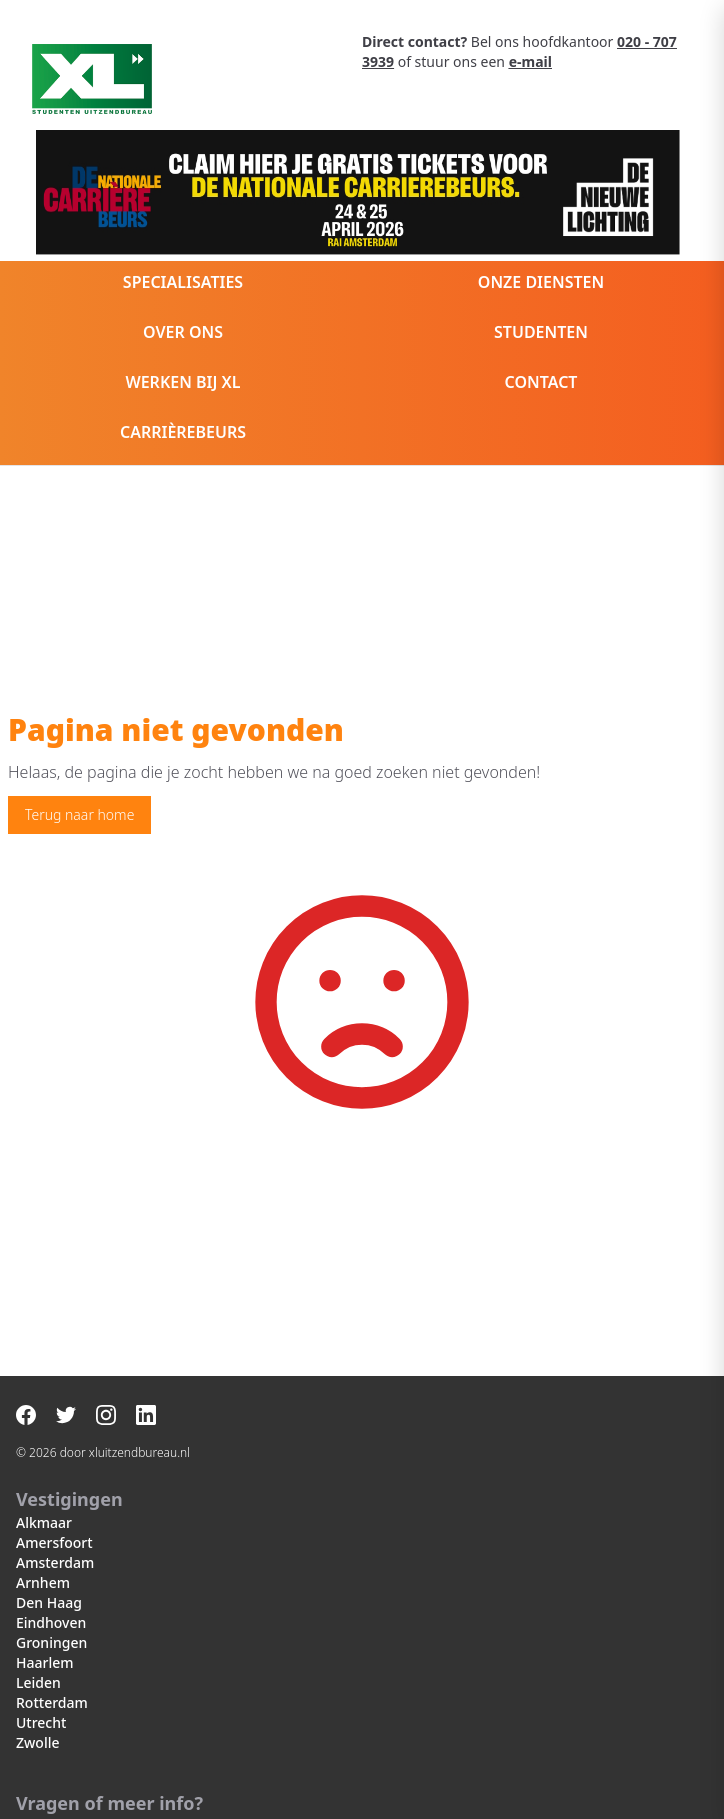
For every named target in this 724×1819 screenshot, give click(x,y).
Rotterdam (52, 1702)
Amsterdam (55, 1562)
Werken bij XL (182, 382)
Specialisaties (183, 282)
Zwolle (37, 1742)
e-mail (530, 61)
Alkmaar (44, 1522)
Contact (541, 382)
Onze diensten (541, 282)
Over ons (183, 332)
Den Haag (49, 1602)
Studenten (541, 332)
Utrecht (41, 1722)
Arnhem (43, 1582)
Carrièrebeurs (183, 432)
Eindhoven (51, 1622)
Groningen (51, 1642)
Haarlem (44, 1662)
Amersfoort (54, 1542)
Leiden (38, 1682)
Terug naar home (79, 814)
